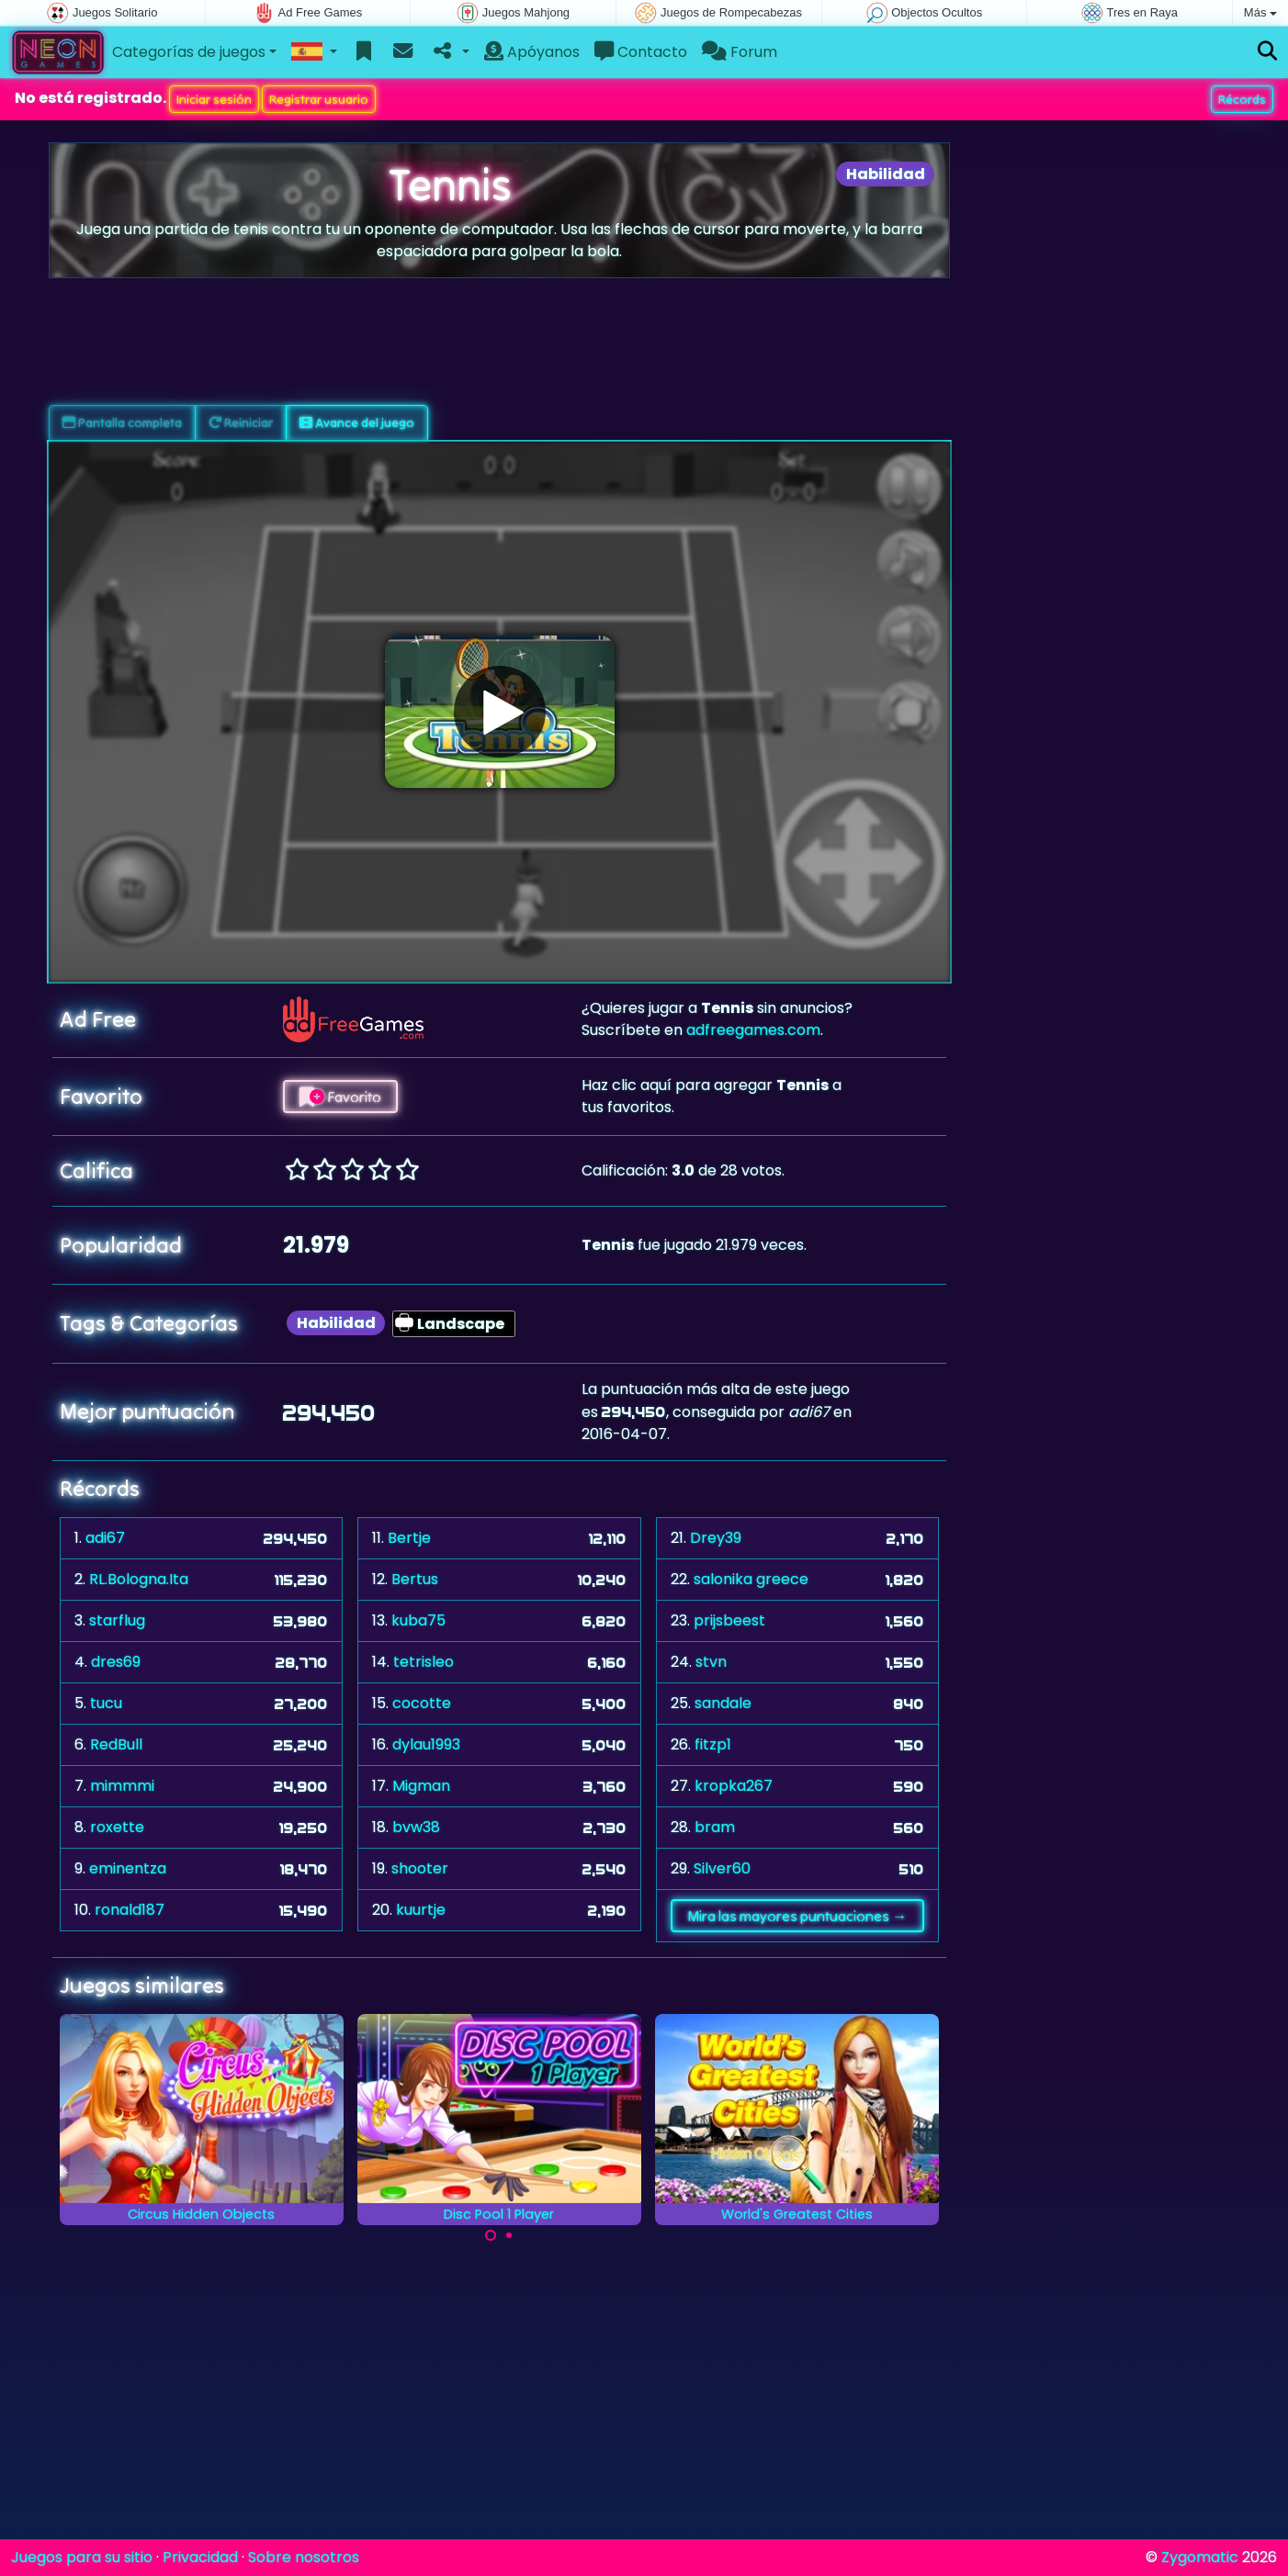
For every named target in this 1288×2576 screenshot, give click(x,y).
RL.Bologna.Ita (138, 1579)
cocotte (421, 1703)
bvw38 (416, 1827)
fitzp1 (713, 1744)
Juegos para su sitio (82, 2557)
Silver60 (722, 1868)
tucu (106, 1703)
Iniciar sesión (214, 99)
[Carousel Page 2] (508, 2235)
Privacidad (200, 2557)
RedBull (116, 1744)
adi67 (105, 1537)
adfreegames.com (753, 1030)
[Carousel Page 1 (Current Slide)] (490, 2235)
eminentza (127, 1868)
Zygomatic (1199, 2557)
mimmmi (122, 1785)
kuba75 (418, 1620)
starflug (117, 1620)
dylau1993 (426, 1744)
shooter (419, 1868)
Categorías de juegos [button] (189, 51)
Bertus (414, 1579)
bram (715, 1827)
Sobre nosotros (303, 2557)
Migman (421, 1785)
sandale (723, 1703)
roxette (117, 1827)
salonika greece (751, 1579)
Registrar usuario (318, 99)
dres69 (116, 1661)
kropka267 (734, 1785)
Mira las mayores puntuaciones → (797, 1916)
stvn (711, 1661)
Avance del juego (356, 422)
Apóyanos (532, 51)
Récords (1242, 99)
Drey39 (715, 1537)
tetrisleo (423, 1661)
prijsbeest (729, 1620)
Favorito (340, 1096)
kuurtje (421, 1909)
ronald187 (129, 1909)
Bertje (409, 1537)
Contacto (640, 51)
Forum (739, 51)
